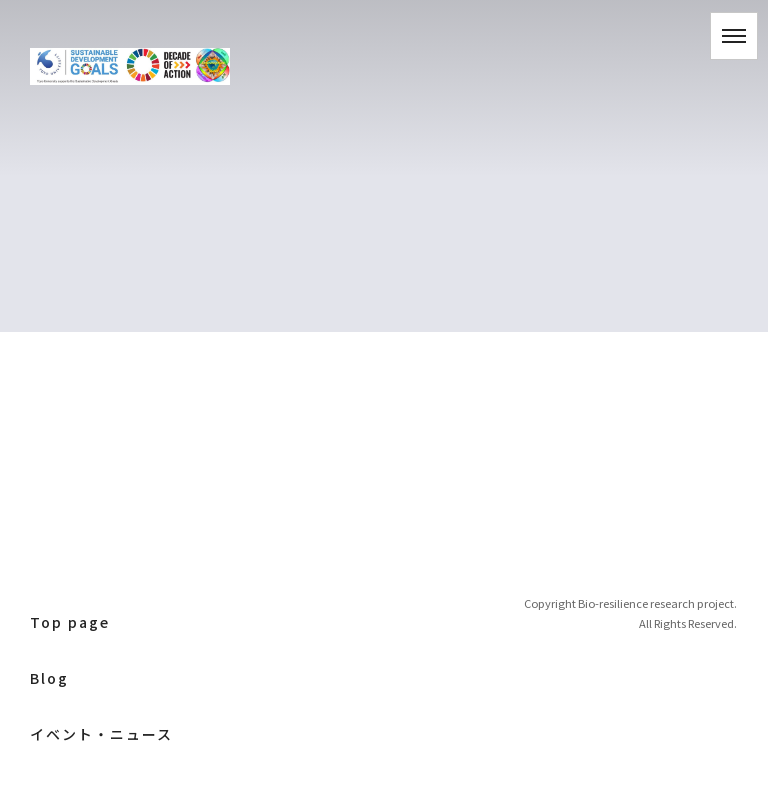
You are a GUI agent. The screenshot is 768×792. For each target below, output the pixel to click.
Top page (70, 622)
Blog (49, 678)
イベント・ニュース (101, 734)
